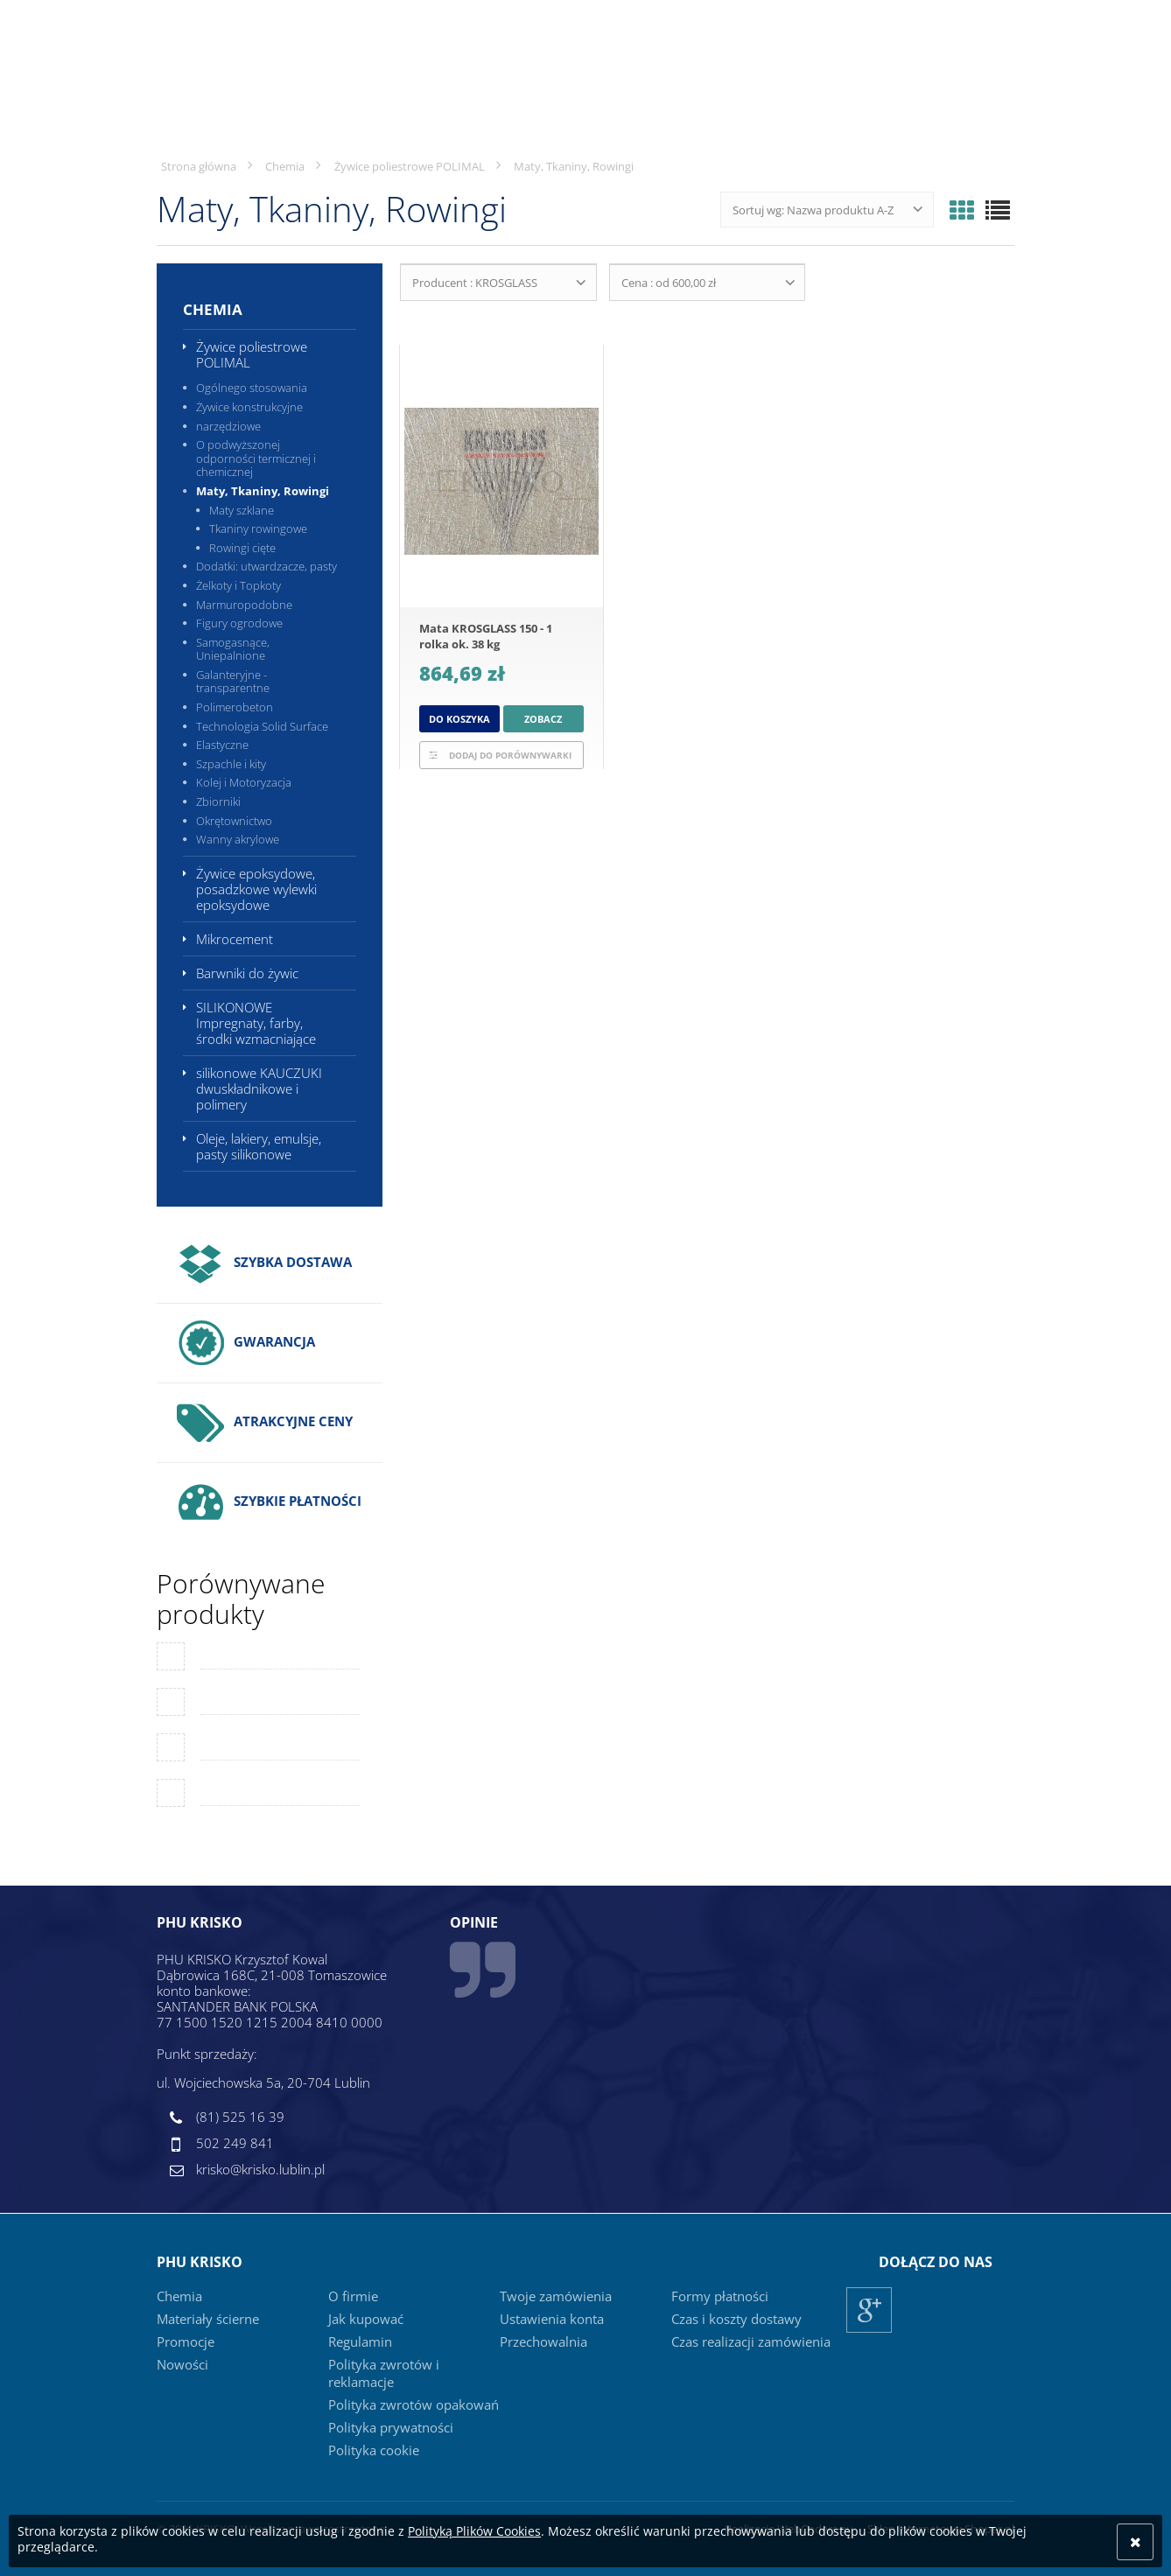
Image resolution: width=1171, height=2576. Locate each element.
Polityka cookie (373, 2450)
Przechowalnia (543, 2341)
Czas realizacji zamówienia (751, 2341)
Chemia (212, 309)
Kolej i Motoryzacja (243, 782)
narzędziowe (228, 426)
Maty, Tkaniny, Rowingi (262, 491)
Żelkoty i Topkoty (238, 585)
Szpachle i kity (231, 764)
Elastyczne (222, 744)
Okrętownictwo (234, 821)
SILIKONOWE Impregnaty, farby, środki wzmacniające (256, 1022)
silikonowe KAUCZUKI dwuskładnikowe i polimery (259, 1088)
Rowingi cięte (242, 548)
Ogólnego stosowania (251, 388)
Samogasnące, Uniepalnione (233, 649)
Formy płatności (719, 2296)
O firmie (353, 2296)
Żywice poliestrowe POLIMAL (251, 354)
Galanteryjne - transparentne (233, 681)
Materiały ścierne (208, 2319)
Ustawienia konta (552, 2319)
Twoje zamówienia (556, 2296)
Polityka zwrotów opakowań (413, 2404)
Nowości (182, 2364)
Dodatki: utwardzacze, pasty (266, 566)
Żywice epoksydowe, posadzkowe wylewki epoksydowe (256, 889)
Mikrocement (234, 939)
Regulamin (360, 2341)
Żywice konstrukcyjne (249, 407)
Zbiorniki (218, 801)
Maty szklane (241, 510)
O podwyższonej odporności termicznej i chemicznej (256, 458)
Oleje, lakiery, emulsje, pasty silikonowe (258, 1146)
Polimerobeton (234, 707)
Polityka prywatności (390, 2427)
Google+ (869, 2332)
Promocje (185, 2341)
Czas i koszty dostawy (736, 2319)
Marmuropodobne (244, 604)
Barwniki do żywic (247, 973)
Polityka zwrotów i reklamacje (383, 2373)
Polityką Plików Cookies (474, 2531)
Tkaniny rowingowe (258, 528)
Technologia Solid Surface (262, 726)
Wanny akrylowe (237, 839)
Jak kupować (365, 2319)
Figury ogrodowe (239, 623)
